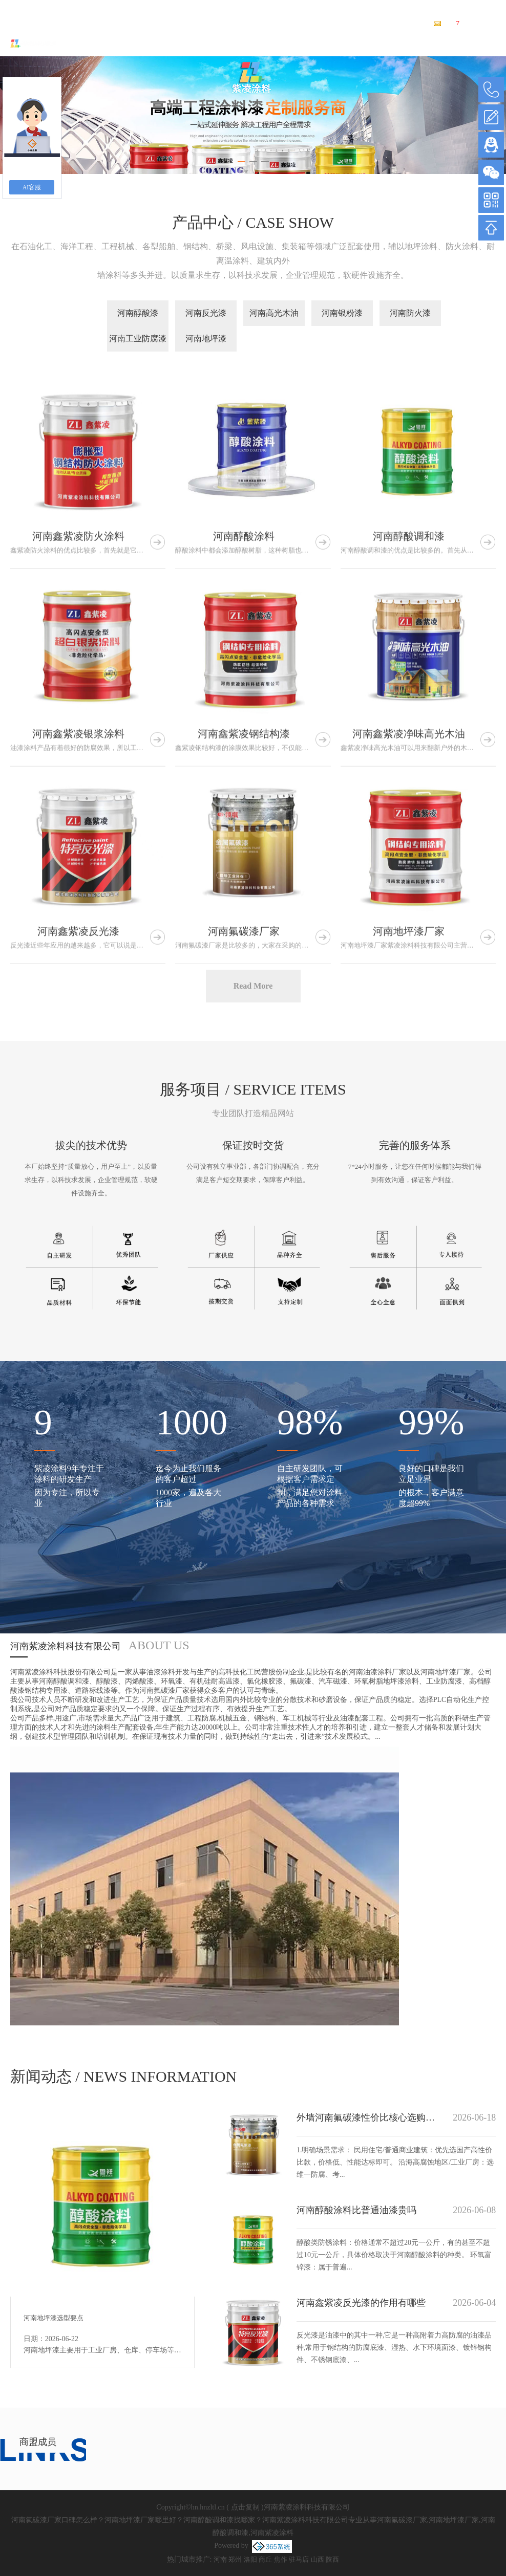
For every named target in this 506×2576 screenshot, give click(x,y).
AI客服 (32, 187)
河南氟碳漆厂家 (152, 7)
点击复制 (245, 2507)
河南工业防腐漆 (137, 338)
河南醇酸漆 (137, 313)
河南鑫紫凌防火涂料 (78, 699)
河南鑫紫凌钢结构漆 (244, 896)
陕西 (332, 2559)
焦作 (280, 2559)
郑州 (235, 2559)
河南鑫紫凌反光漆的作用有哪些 (361, 2303)
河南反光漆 (205, 313)
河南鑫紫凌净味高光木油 (408, 896)
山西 (317, 2559)
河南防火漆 (410, 313)
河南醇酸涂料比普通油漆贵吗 (356, 2210)
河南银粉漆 (342, 313)
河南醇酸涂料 (244, 699)
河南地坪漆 (205, 338)
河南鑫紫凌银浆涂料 (78, 896)
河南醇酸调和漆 (409, 699)
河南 (220, 2559)
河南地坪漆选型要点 (53, 2318)
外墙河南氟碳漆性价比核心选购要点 (367, 2117)
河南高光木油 (274, 313)
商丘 (265, 2559)
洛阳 (250, 2559)
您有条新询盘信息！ (470, 23)
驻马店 (299, 2559)
